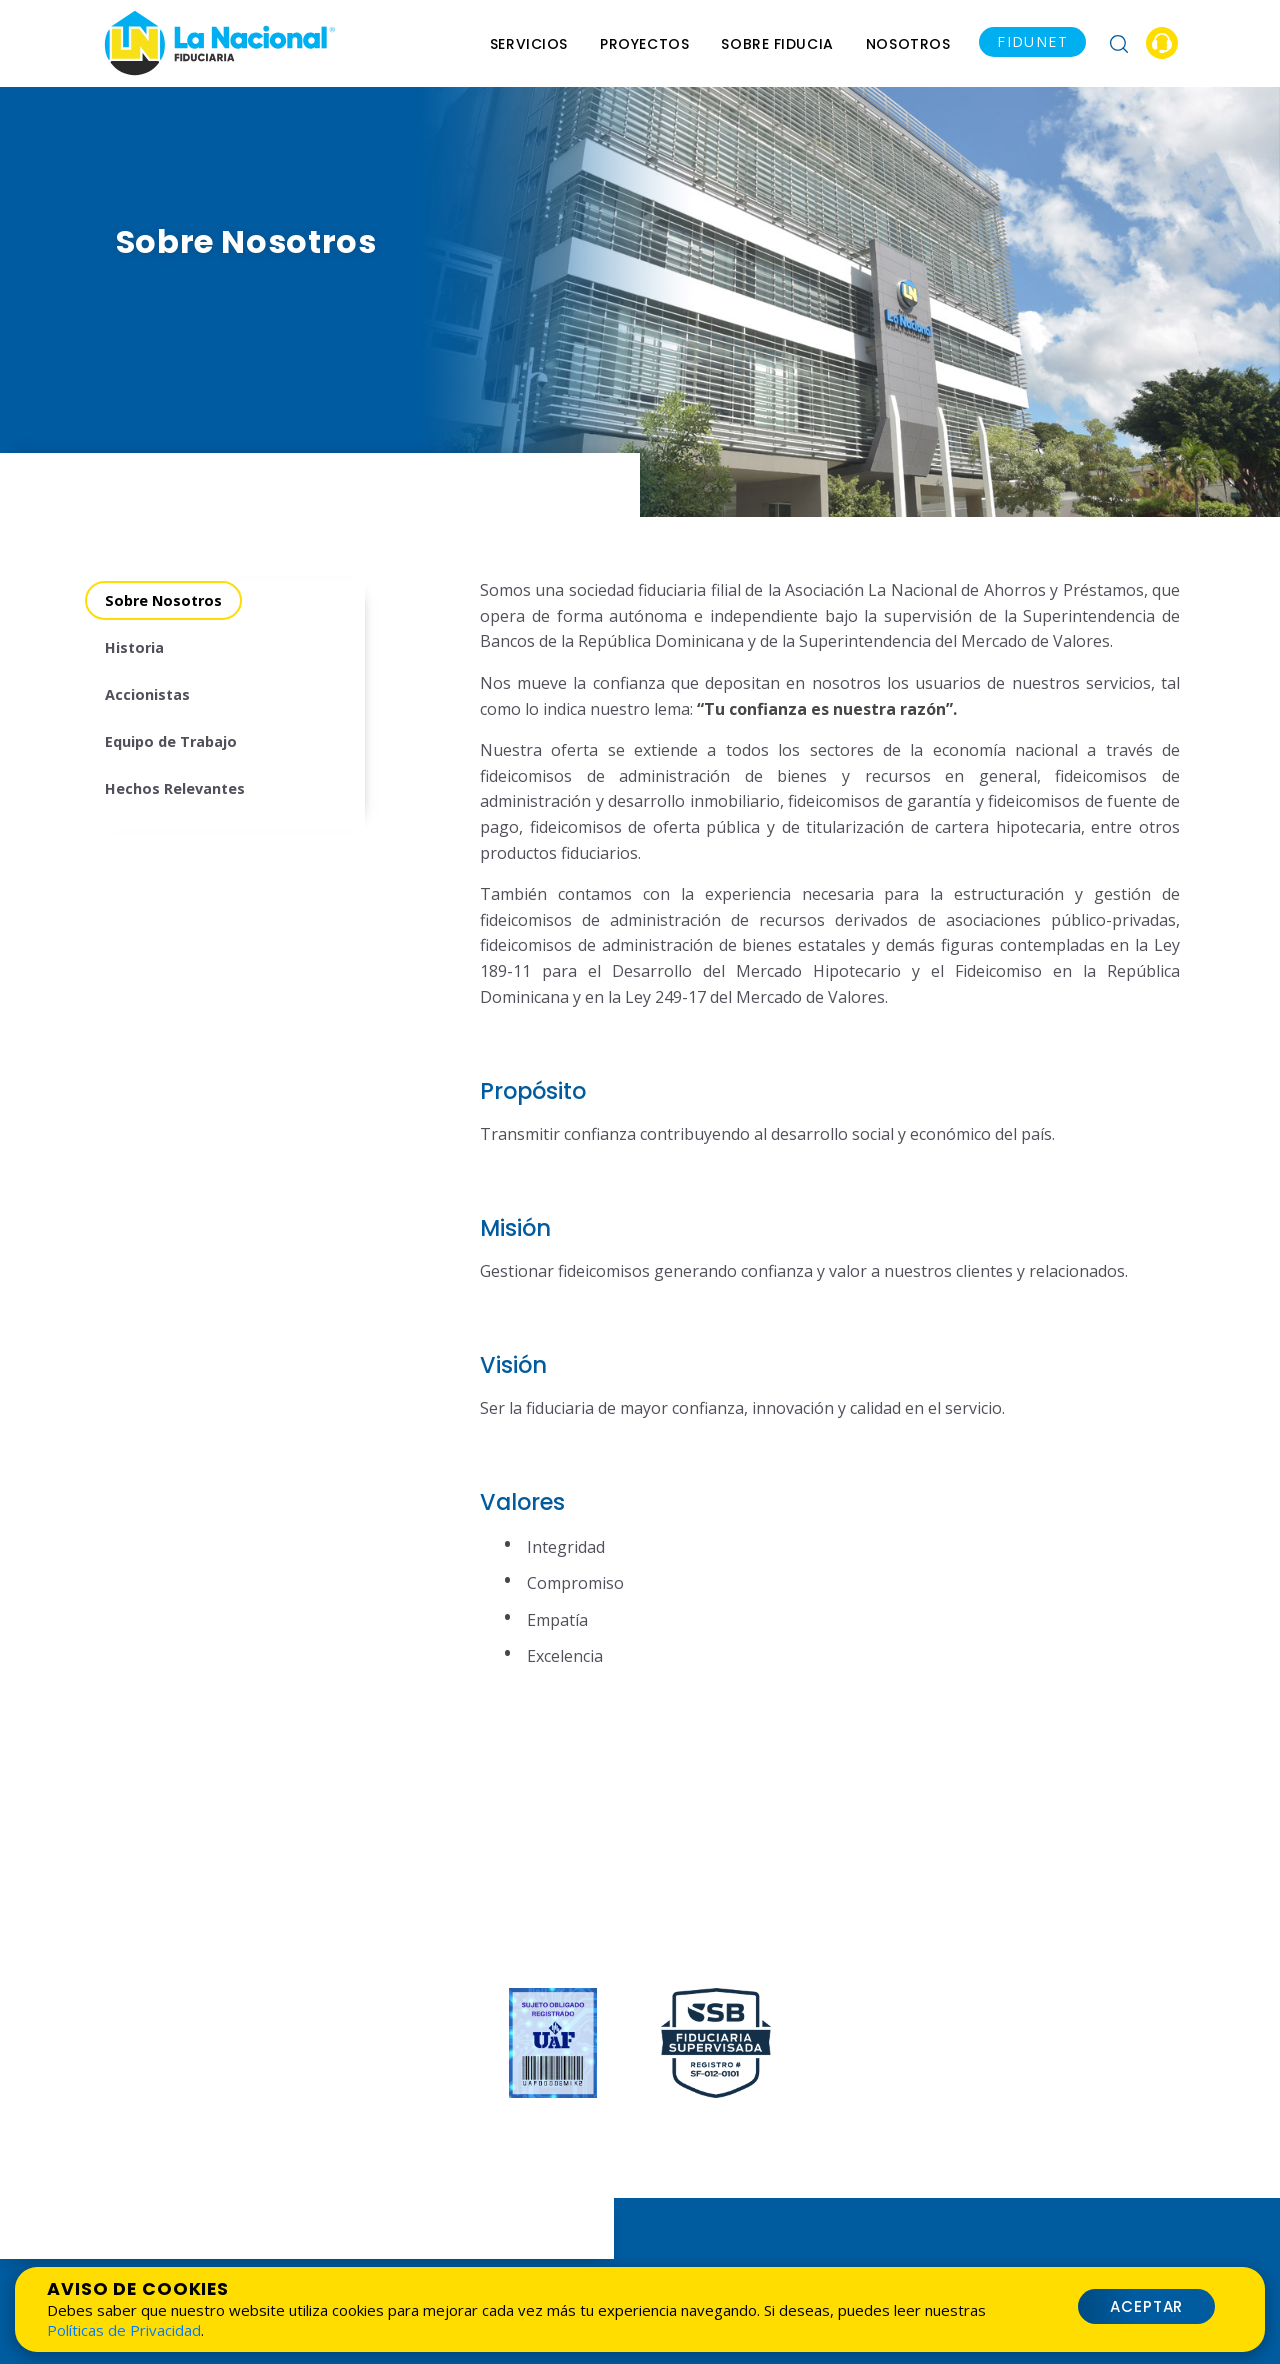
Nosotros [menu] (908, 44)
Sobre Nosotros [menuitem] (163, 600)
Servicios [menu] (529, 44)
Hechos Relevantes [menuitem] (175, 788)
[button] (1119, 43)
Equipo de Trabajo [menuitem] (171, 741)
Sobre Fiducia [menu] (777, 44)
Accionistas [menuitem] (147, 694)
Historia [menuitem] (134, 647)
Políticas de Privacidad (124, 2330)
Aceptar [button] (1147, 2306)
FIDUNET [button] (1032, 41)
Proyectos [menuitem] (644, 44)
